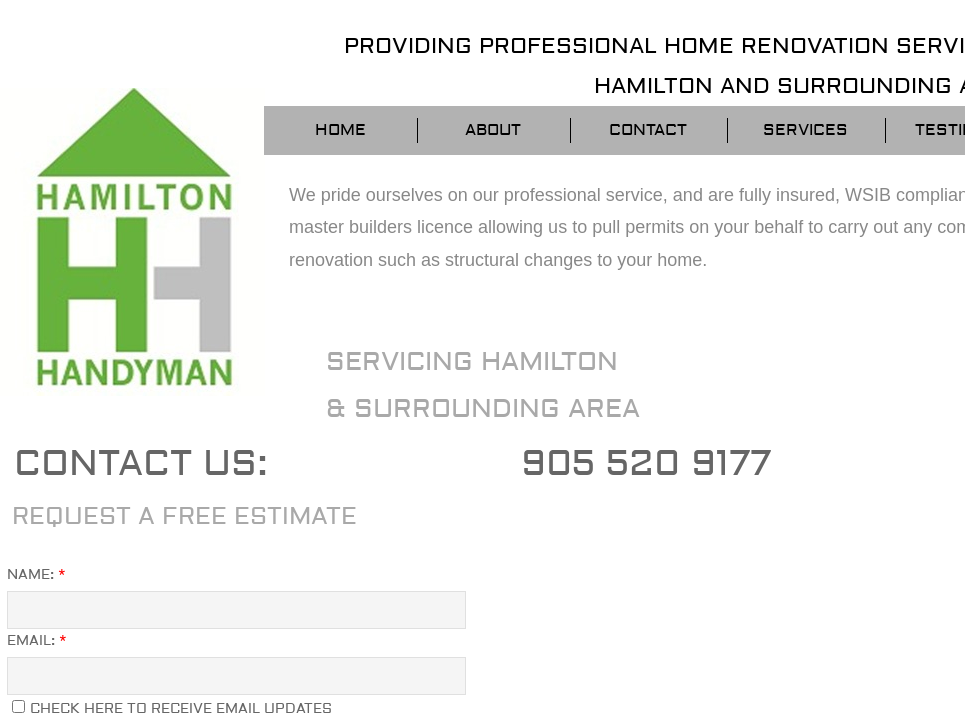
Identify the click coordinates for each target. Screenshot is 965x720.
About (493, 130)
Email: (37, 641)
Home (340, 130)
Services (805, 130)
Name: (36, 575)
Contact (648, 130)
